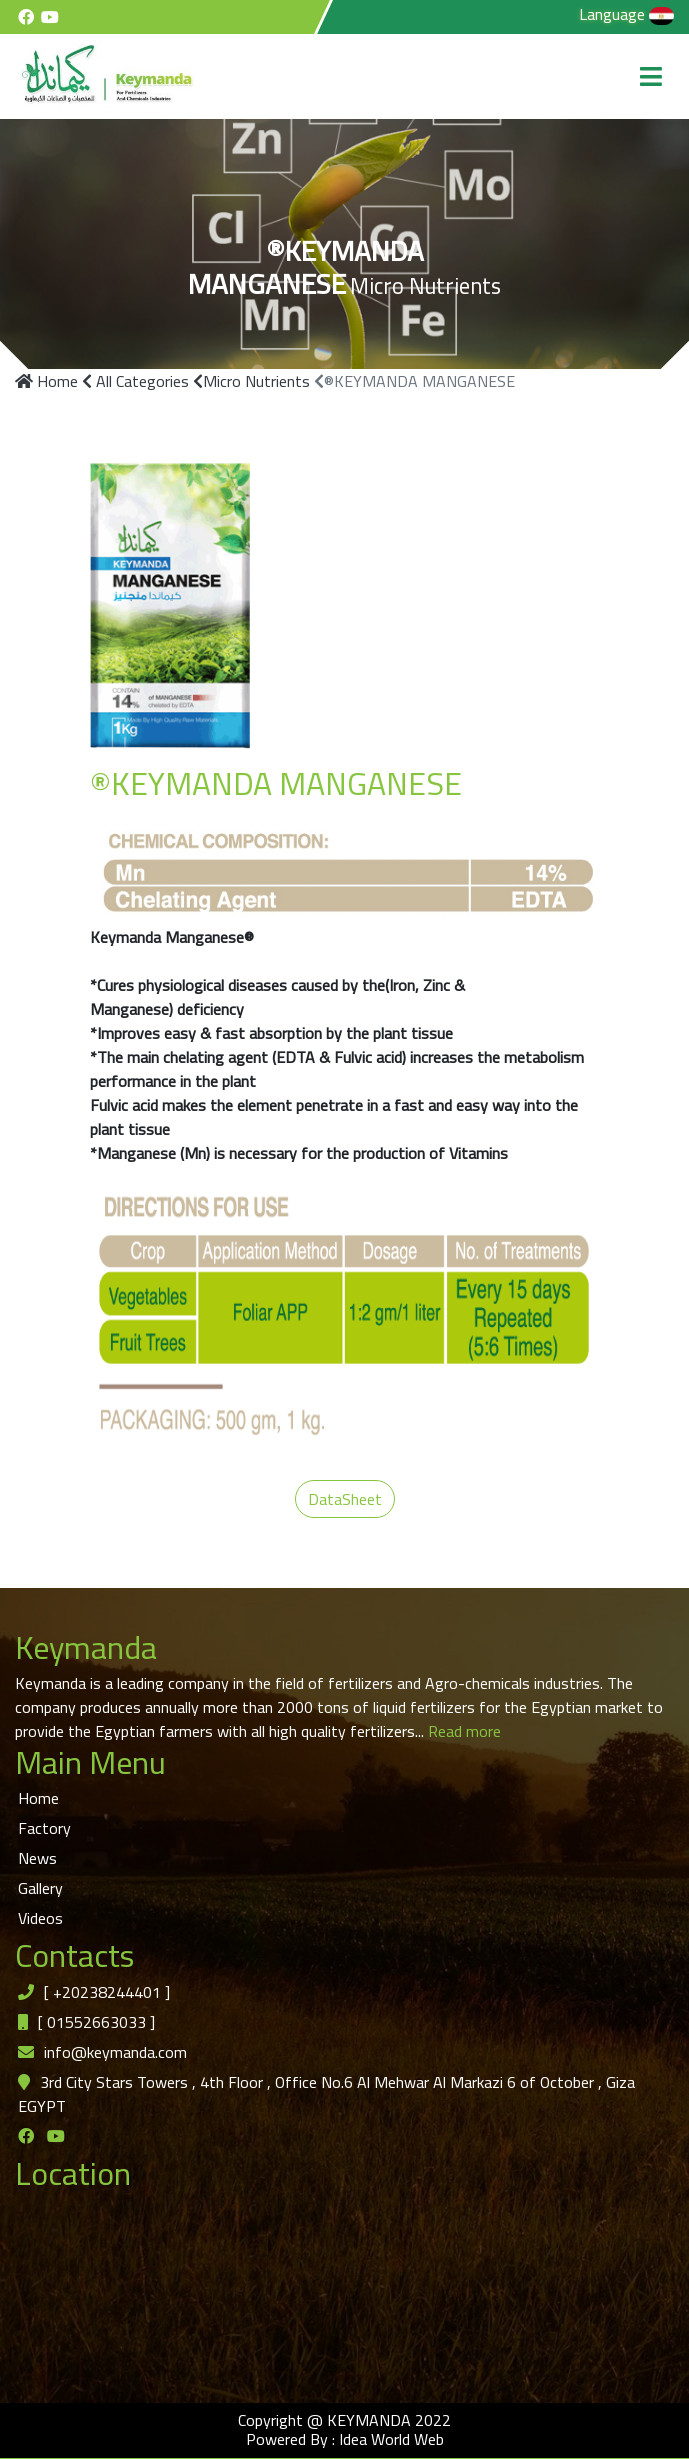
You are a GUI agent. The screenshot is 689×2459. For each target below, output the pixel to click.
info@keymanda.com (115, 2052)
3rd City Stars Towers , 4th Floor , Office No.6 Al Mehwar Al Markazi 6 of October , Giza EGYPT (326, 2094)
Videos (40, 1918)
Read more (462, 1731)
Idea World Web (391, 2439)
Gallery (40, 1888)
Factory (44, 1828)
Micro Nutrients (251, 381)
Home (46, 381)
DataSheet (345, 1499)
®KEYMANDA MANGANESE (414, 381)
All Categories (135, 381)
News (37, 1858)
